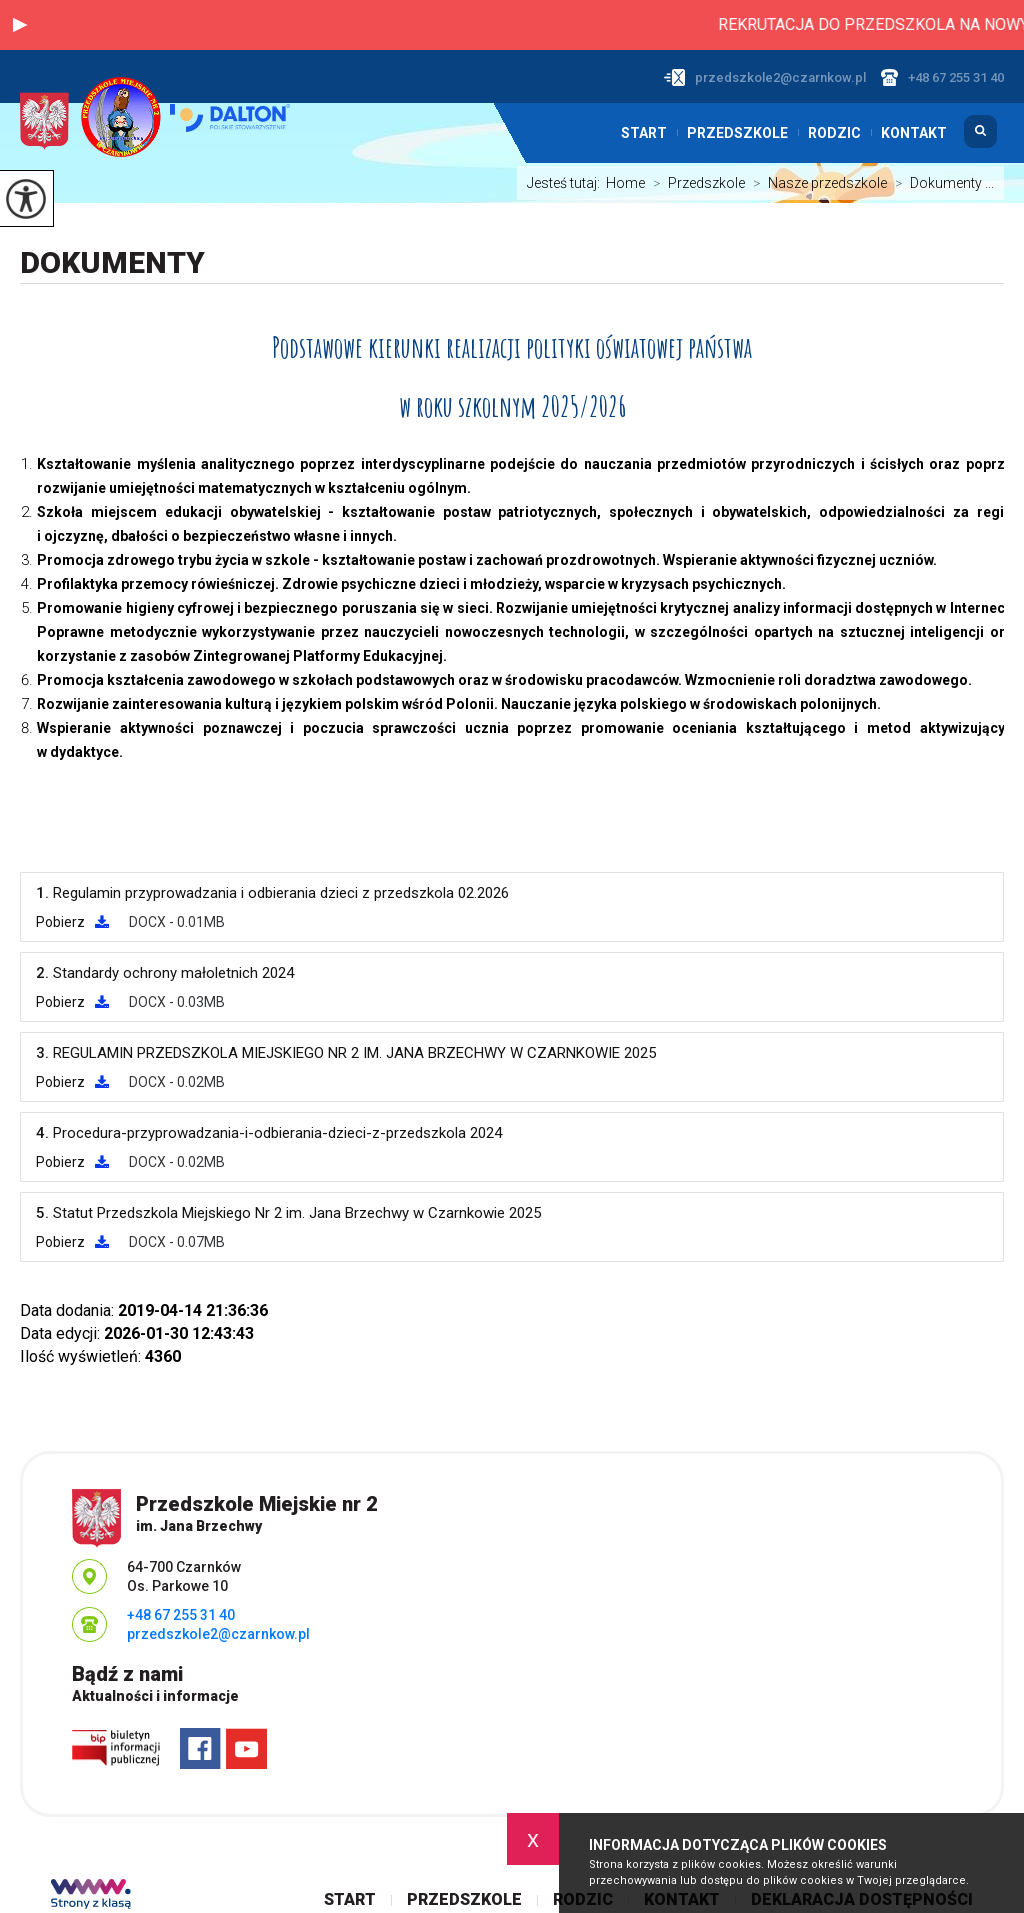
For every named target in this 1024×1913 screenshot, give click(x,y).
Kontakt (914, 133)
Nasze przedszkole (816, 183)
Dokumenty (112, 262)
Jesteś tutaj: (566, 183)
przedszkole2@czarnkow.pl (765, 77)
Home (625, 183)
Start (644, 133)
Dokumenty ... (940, 183)
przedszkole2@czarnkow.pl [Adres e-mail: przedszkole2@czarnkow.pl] (218, 1634)
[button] (20, 25)
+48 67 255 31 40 (942, 77)
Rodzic (834, 133)
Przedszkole (737, 133)
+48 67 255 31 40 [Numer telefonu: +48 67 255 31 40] (181, 1615)
